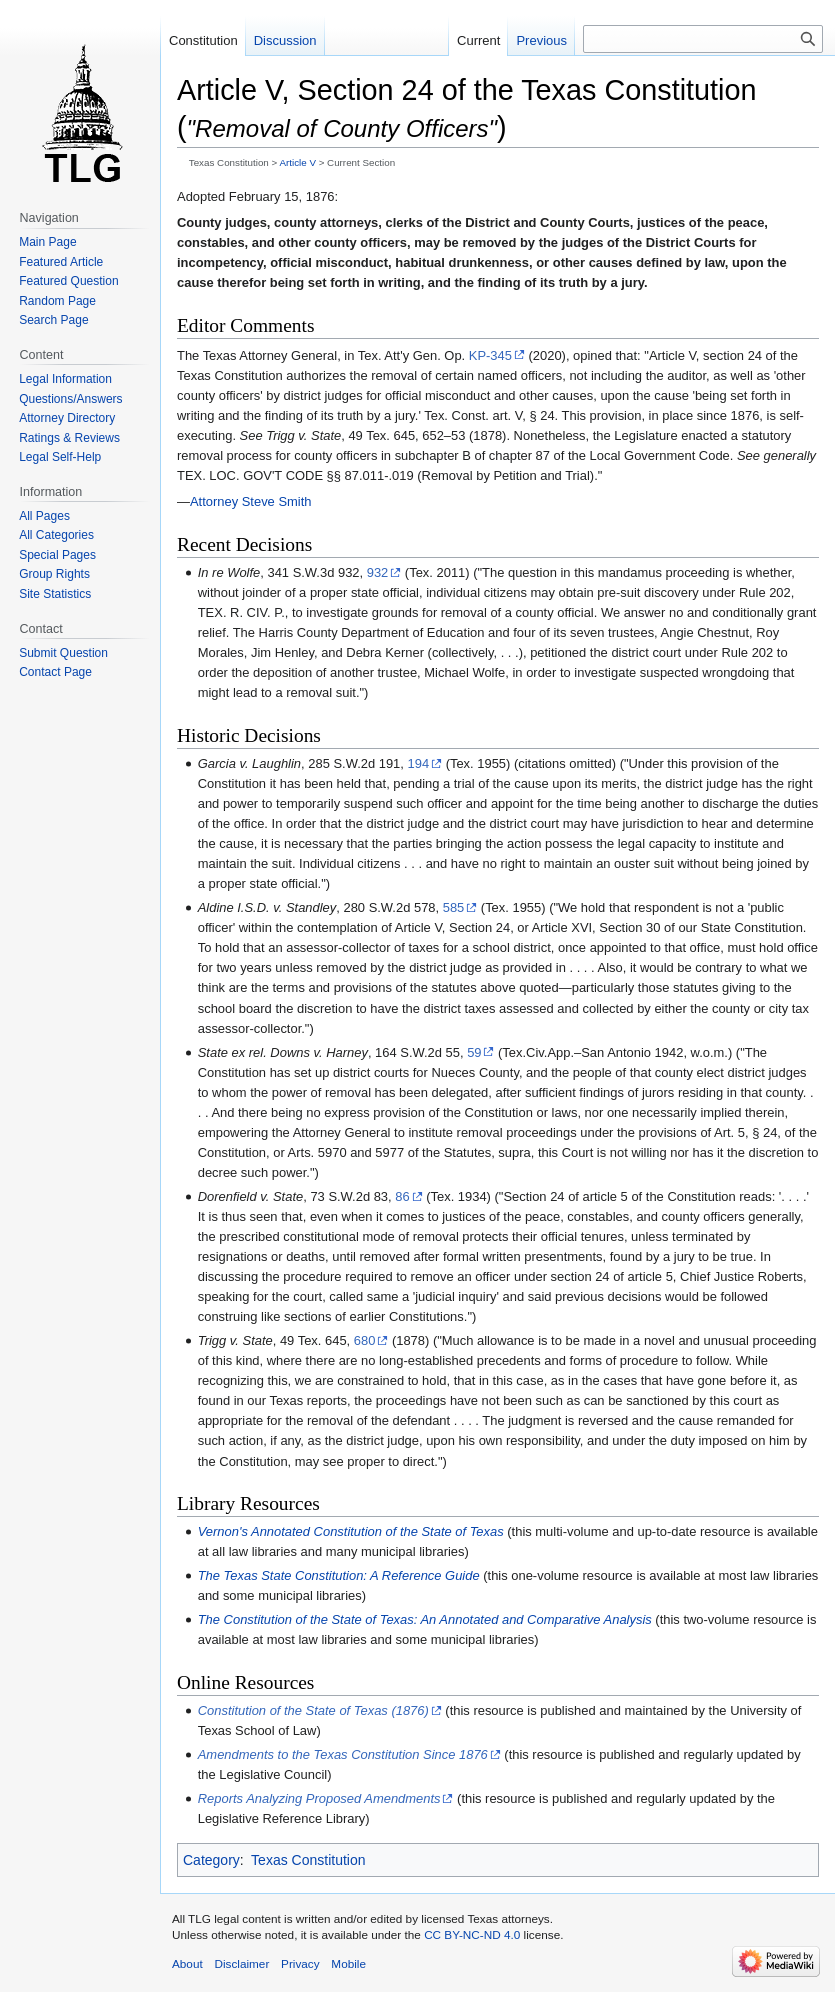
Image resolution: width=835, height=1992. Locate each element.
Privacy (300, 1963)
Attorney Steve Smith (251, 501)
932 (378, 572)
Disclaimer (241, 1963)
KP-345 (490, 355)
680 (365, 1340)
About (187, 1963)
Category (211, 1860)
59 (474, 1052)
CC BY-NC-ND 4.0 (472, 1934)
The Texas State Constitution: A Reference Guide (339, 1575)
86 (402, 1196)
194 (419, 763)
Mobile (348, 1963)
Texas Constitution (308, 1860)
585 (454, 907)
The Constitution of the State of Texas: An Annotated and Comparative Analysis (425, 1619)
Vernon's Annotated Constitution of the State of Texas (351, 1531)
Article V (297, 162)
